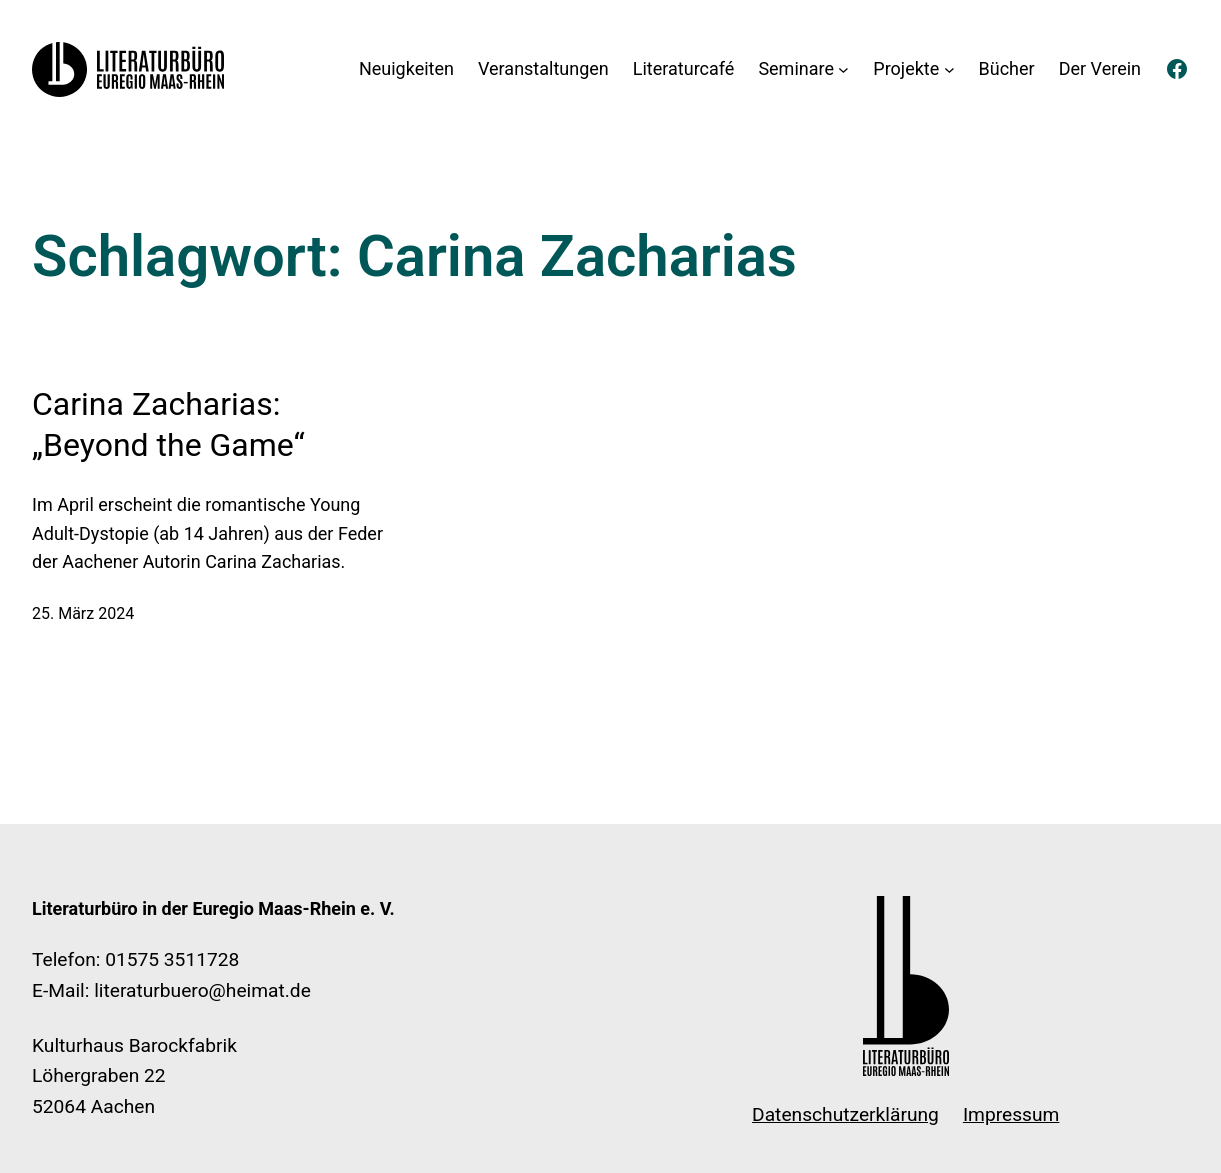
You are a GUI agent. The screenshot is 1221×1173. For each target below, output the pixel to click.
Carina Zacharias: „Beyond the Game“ (168, 425)
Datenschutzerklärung (845, 1114)
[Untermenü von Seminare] (843, 69)
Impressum (1011, 1114)
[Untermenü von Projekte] (949, 69)
